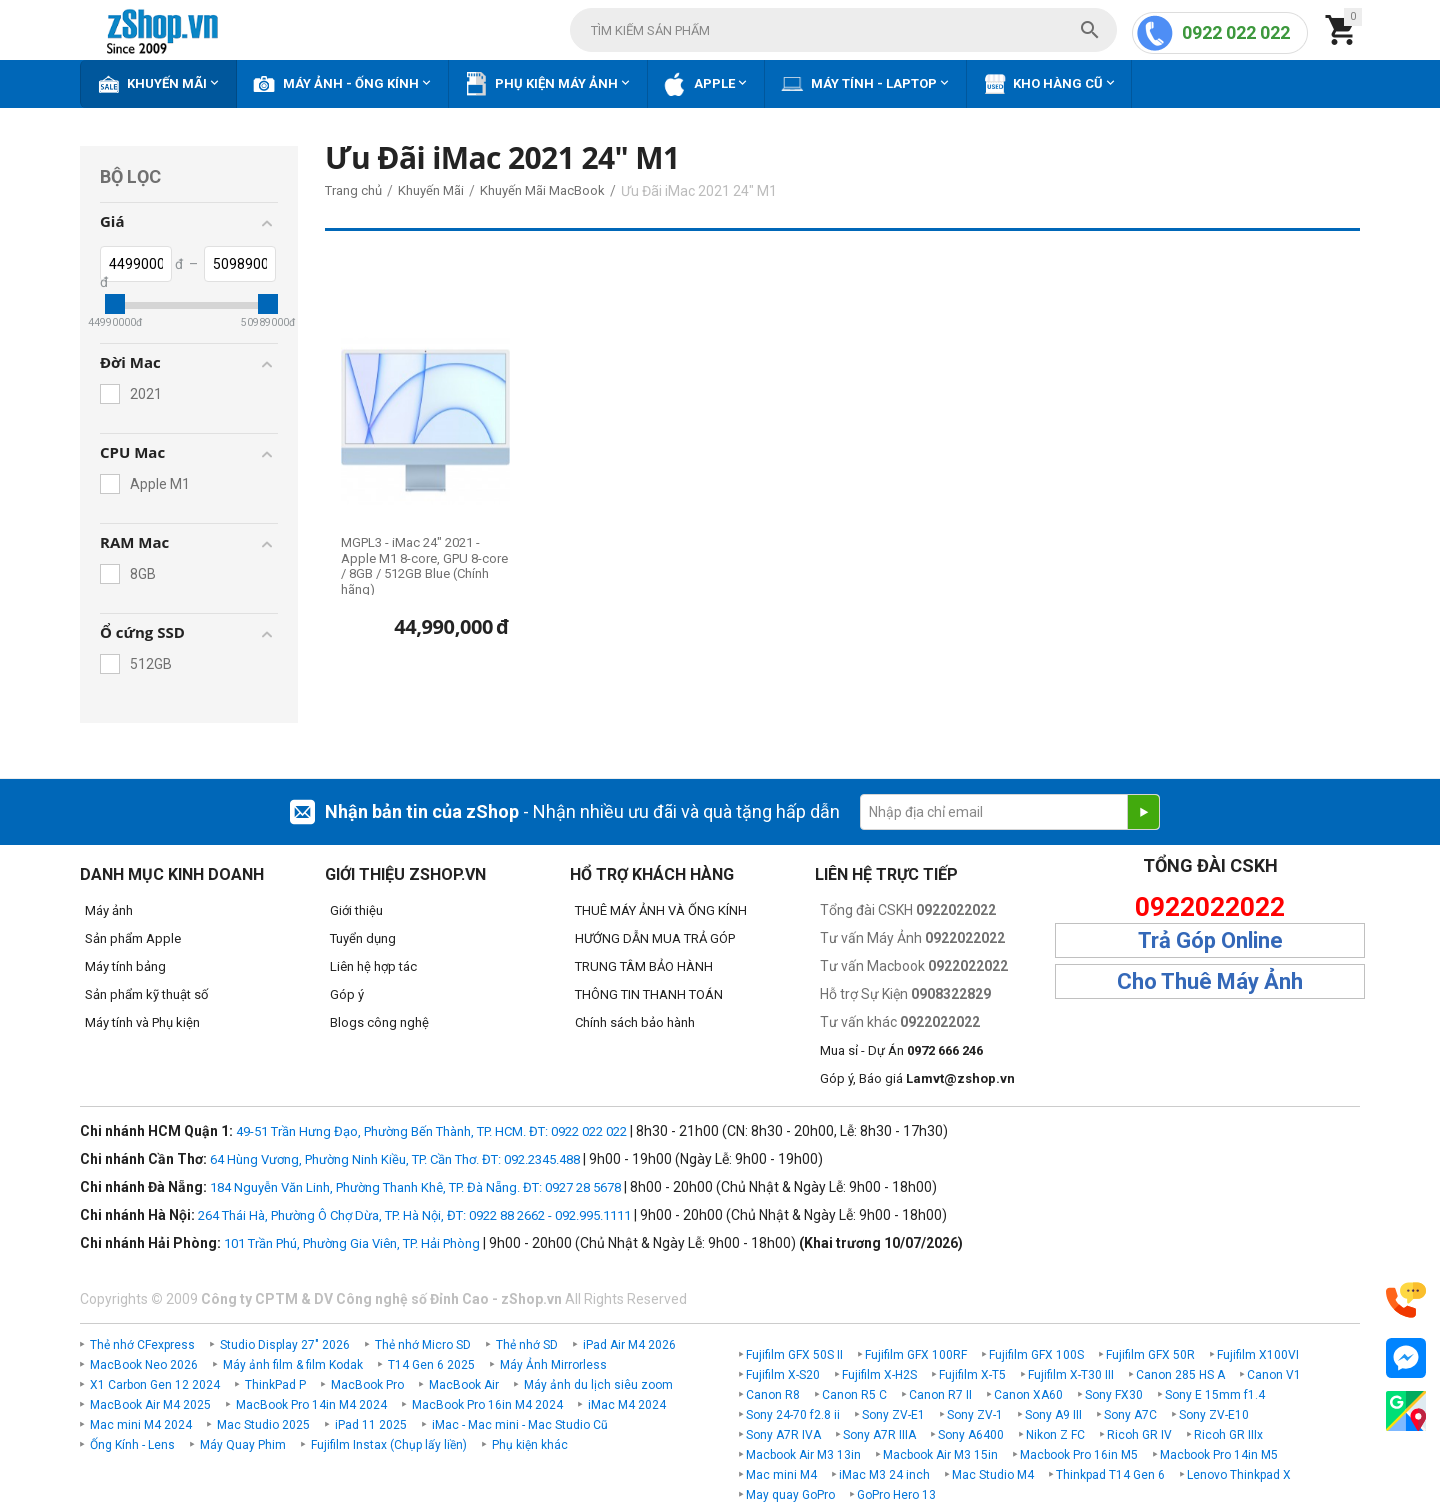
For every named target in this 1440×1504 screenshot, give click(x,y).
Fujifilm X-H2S (879, 1375)
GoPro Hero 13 (896, 1495)
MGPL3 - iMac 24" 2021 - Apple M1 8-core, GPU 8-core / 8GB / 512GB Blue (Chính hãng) (424, 566)
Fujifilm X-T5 (972, 1375)
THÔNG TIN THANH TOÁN (649, 994)
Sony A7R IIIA (879, 1435)
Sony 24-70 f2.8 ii (793, 1415)
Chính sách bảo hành (635, 1022)
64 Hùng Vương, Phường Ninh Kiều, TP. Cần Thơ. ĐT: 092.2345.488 (395, 1159)
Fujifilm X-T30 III (1071, 1375)
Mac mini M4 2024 (141, 1425)
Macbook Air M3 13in (803, 1455)
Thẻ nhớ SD (527, 1345)
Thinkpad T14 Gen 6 (1110, 1475)
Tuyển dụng (363, 938)
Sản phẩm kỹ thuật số (146, 994)
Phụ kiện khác (530, 1445)
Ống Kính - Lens (132, 1445)
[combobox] (843, 30)
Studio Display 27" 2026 (285, 1345)
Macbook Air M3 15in (940, 1455)
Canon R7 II (940, 1395)
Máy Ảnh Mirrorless (553, 1365)
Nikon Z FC (1055, 1435)
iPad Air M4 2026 (629, 1345)
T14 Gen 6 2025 (431, 1365)
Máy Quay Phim (243, 1445)
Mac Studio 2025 (263, 1425)
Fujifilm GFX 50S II (794, 1355)
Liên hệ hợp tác (373, 966)
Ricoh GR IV (1139, 1435)
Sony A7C (1130, 1415)
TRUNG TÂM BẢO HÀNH (644, 966)
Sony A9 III (1053, 1415)
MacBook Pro (367, 1385)
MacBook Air (464, 1385)
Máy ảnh (109, 910)
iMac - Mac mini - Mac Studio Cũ (520, 1425)
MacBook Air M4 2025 (150, 1405)
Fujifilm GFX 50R (1150, 1355)
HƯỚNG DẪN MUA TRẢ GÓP (655, 938)
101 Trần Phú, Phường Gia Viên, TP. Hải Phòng (352, 1243)
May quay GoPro (790, 1495)
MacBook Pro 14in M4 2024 (311, 1405)
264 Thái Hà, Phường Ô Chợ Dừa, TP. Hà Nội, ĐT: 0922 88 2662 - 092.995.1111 (414, 1215)
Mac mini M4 (781, 1475)
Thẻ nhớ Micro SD (423, 1345)
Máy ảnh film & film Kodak (293, 1365)
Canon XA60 (1028, 1395)
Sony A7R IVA (783, 1435)
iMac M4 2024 (627, 1405)
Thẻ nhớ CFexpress (142, 1345)
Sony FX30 (1114, 1395)
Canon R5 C (854, 1395)
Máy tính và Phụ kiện (142, 1022)
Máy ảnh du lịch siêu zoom (598, 1385)
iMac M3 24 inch (884, 1475)
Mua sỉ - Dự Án (901, 1050)
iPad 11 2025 (371, 1425)
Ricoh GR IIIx (1228, 1435)
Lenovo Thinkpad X (1239, 1475)
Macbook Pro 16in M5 (1079, 1455)
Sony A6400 (971, 1435)
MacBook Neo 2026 (144, 1365)
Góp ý (347, 994)
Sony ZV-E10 (1214, 1415)
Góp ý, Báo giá (917, 1078)
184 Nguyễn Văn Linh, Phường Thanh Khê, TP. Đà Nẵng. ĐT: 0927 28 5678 (415, 1187)
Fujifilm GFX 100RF (916, 1355)
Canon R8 (773, 1395)
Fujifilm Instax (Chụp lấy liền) (389, 1445)
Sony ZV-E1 (893, 1415)
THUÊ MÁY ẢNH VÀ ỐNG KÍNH (661, 910)
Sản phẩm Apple (133, 938)
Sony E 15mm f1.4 (1215, 1395)
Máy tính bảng (125, 966)
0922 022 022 (1236, 32)
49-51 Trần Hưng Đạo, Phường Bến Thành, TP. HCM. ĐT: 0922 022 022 (431, 1131)
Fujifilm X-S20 (783, 1375)
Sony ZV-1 (975, 1415)
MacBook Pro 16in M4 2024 (487, 1405)
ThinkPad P (275, 1385)
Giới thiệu (356, 910)
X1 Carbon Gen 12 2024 (155, 1385)
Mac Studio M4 (993, 1475)
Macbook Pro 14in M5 (1219, 1455)
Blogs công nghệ (379, 1022)
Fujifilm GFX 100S (1036, 1355)
